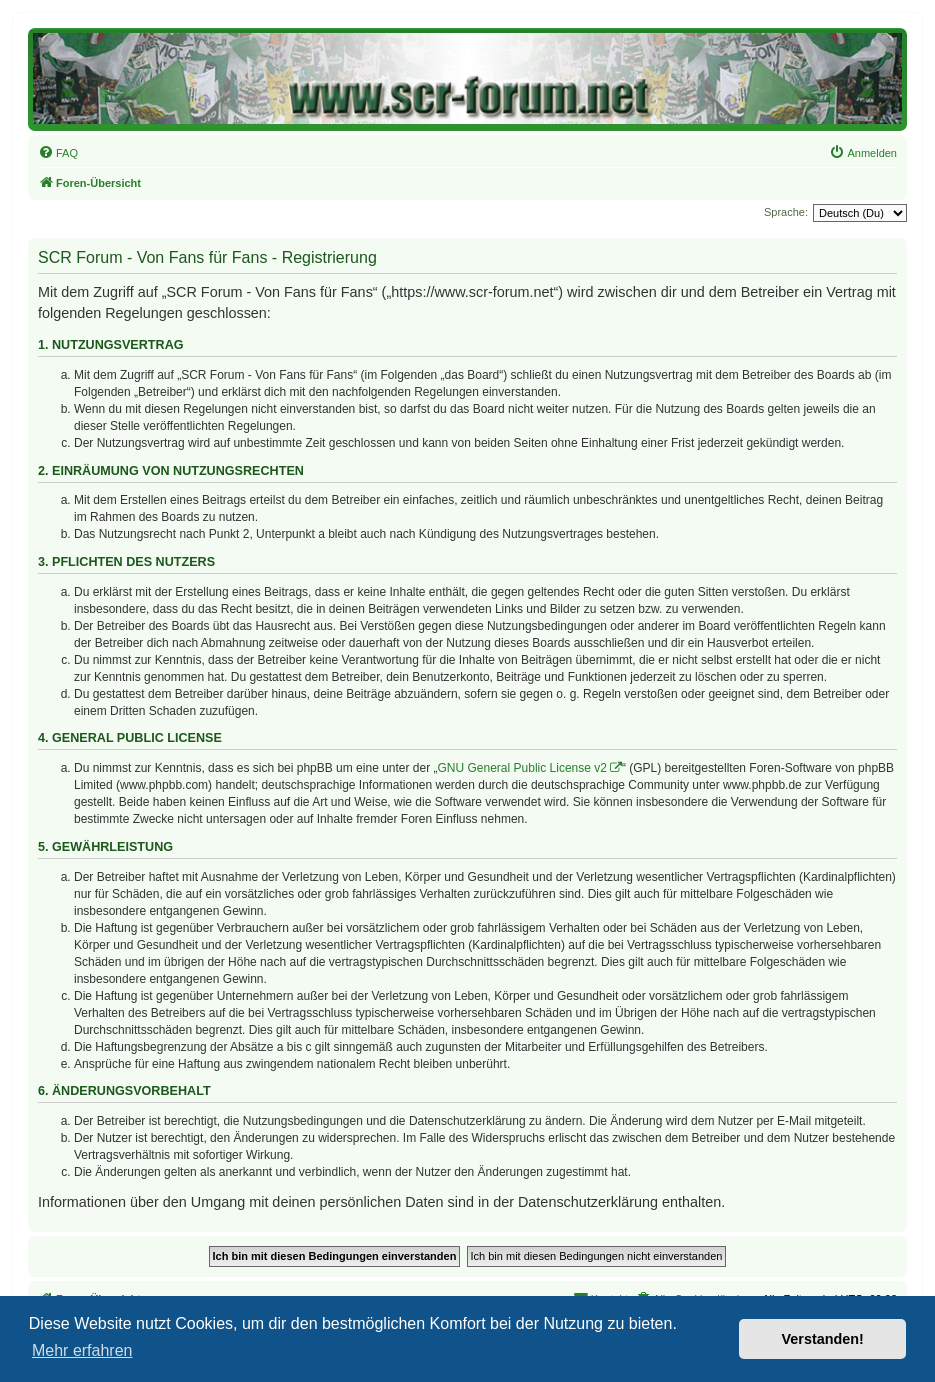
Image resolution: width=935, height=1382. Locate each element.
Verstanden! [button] (823, 1339)
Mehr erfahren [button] (82, 1350)
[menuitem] (58, 153)
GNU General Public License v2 (522, 768)
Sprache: (786, 212)
